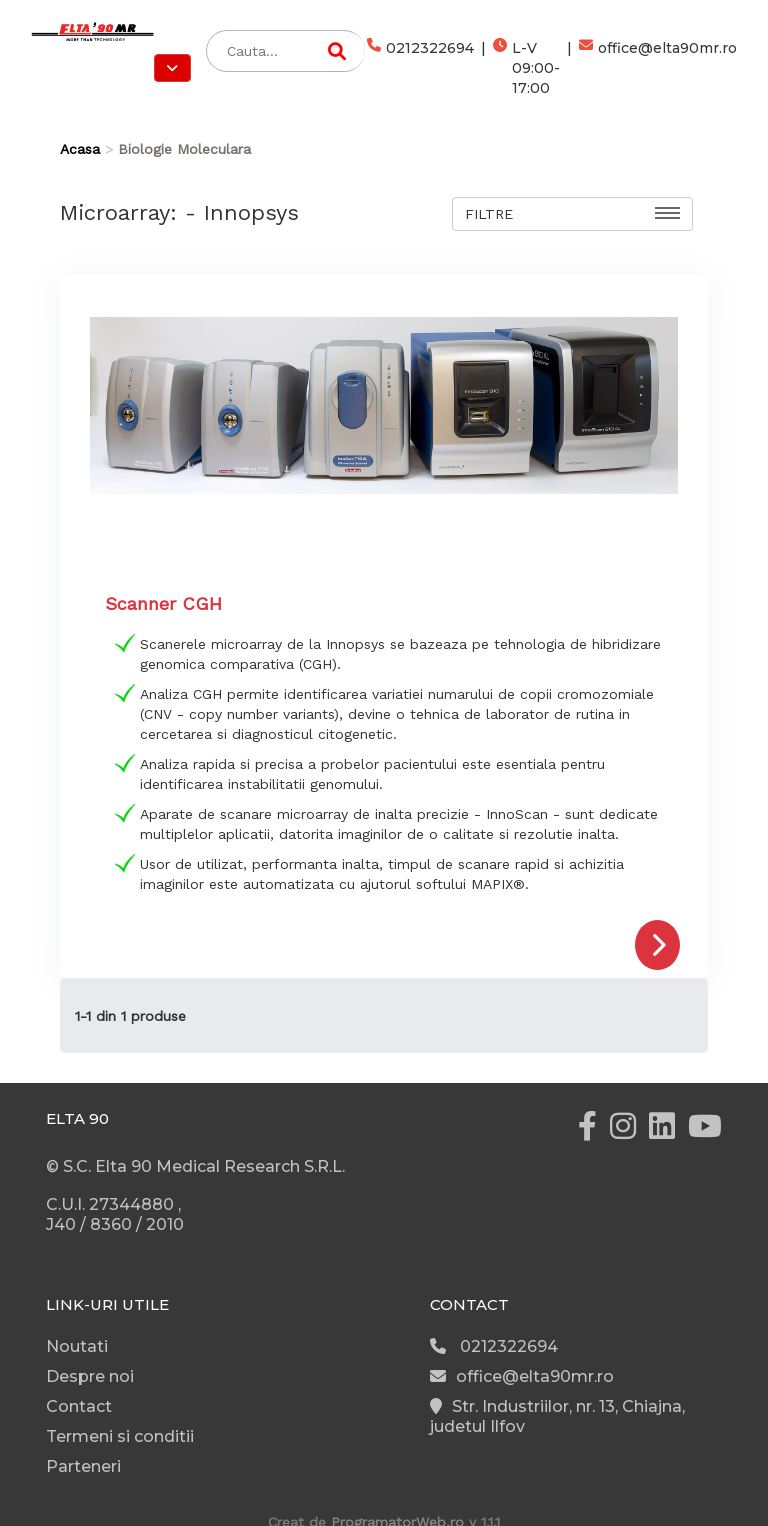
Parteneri (83, 1466)
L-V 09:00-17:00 (526, 68)
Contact (79, 1406)
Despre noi (90, 1376)
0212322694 (420, 68)
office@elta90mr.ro (658, 68)
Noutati (77, 1346)
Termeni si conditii (120, 1436)
